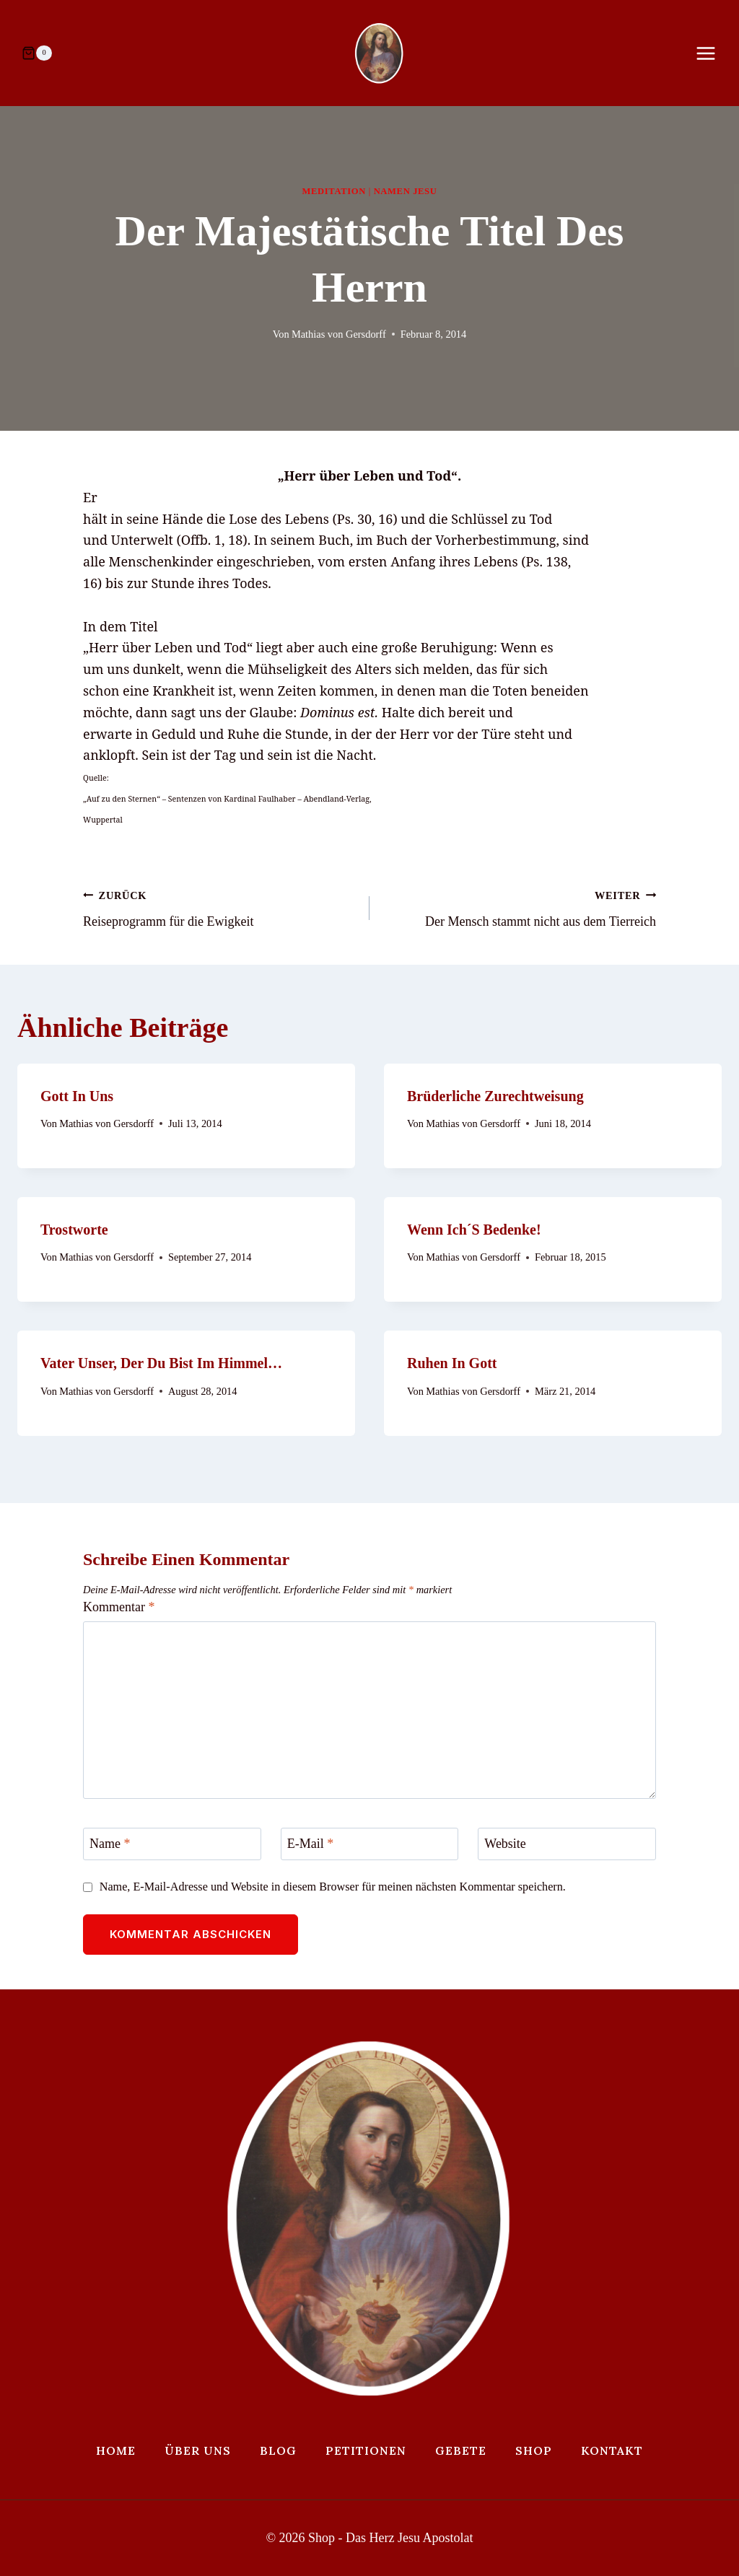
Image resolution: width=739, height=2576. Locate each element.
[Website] (567, 1844)
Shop (533, 2450)
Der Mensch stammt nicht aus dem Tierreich (519, 907)
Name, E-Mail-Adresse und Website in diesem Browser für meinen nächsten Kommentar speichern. (333, 1886)
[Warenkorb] (37, 53)
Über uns (198, 2450)
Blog (278, 2450)
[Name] (172, 1844)
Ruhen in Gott (452, 1363)
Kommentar (118, 1607)
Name (109, 1844)
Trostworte (74, 1229)
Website (505, 1844)
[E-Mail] (370, 1844)
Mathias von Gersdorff (339, 334)
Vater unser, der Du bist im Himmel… (161, 1363)
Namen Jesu (405, 191)
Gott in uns (76, 1096)
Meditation (334, 191)
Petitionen (365, 2450)
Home (116, 2450)
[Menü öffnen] (713, 53)
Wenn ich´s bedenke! (474, 1229)
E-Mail (310, 1844)
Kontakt (612, 2450)
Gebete (460, 2450)
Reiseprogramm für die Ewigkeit (220, 907)
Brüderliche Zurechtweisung (495, 1096)
